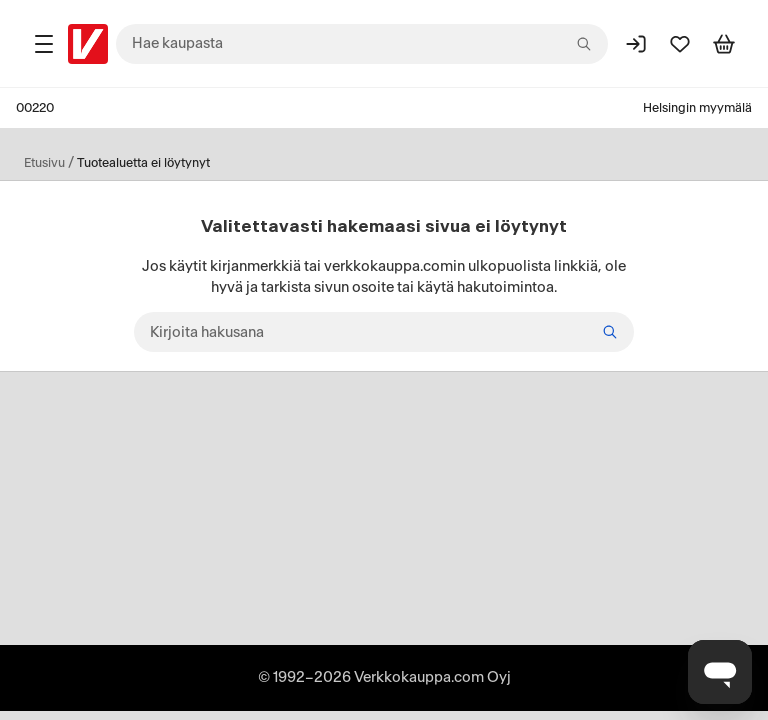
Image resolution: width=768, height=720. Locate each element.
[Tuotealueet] (44, 44)
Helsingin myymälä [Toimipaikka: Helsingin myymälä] (697, 108)
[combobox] (362, 44)
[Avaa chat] (720, 672)
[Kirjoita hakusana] (384, 332)
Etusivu (44, 163)
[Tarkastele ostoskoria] (724, 44)
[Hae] (610, 332)
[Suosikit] (680, 44)
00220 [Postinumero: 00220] (35, 108)
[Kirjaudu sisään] (636, 44)
